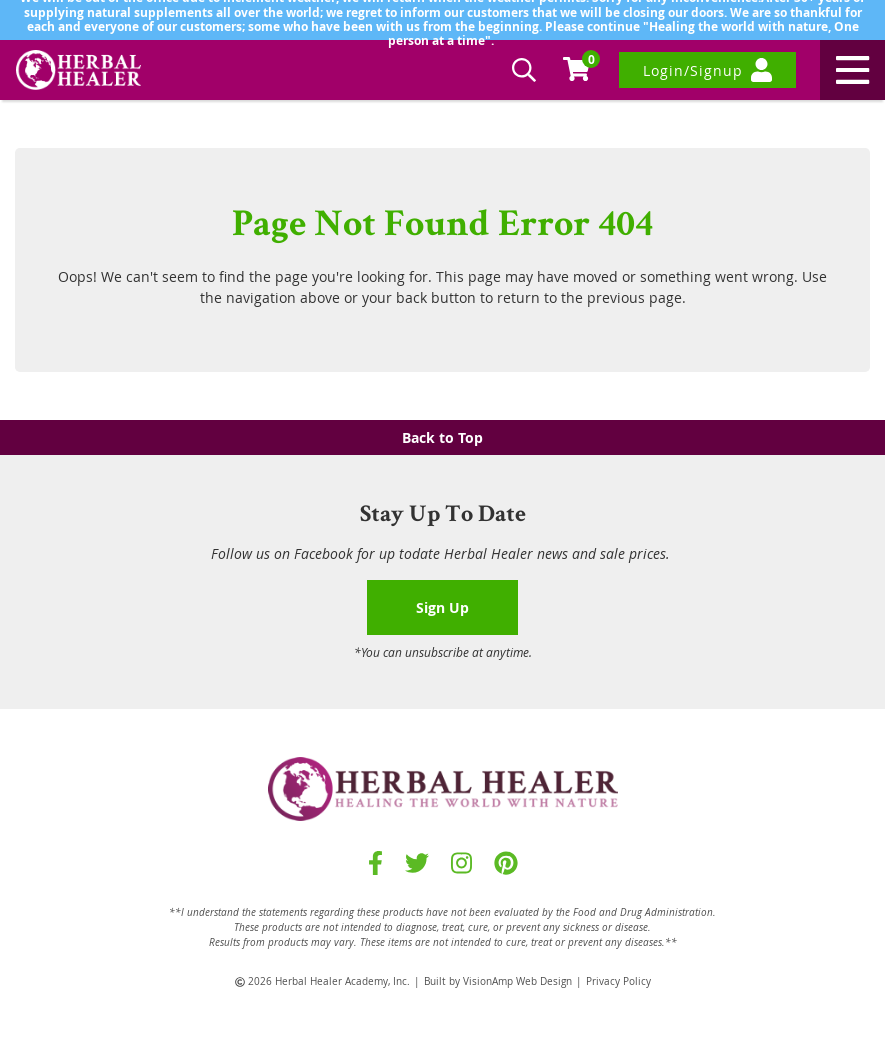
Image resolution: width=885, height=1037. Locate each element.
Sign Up (442, 607)
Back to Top (442, 437)
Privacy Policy (618, 981)
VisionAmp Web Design (517, 981)
